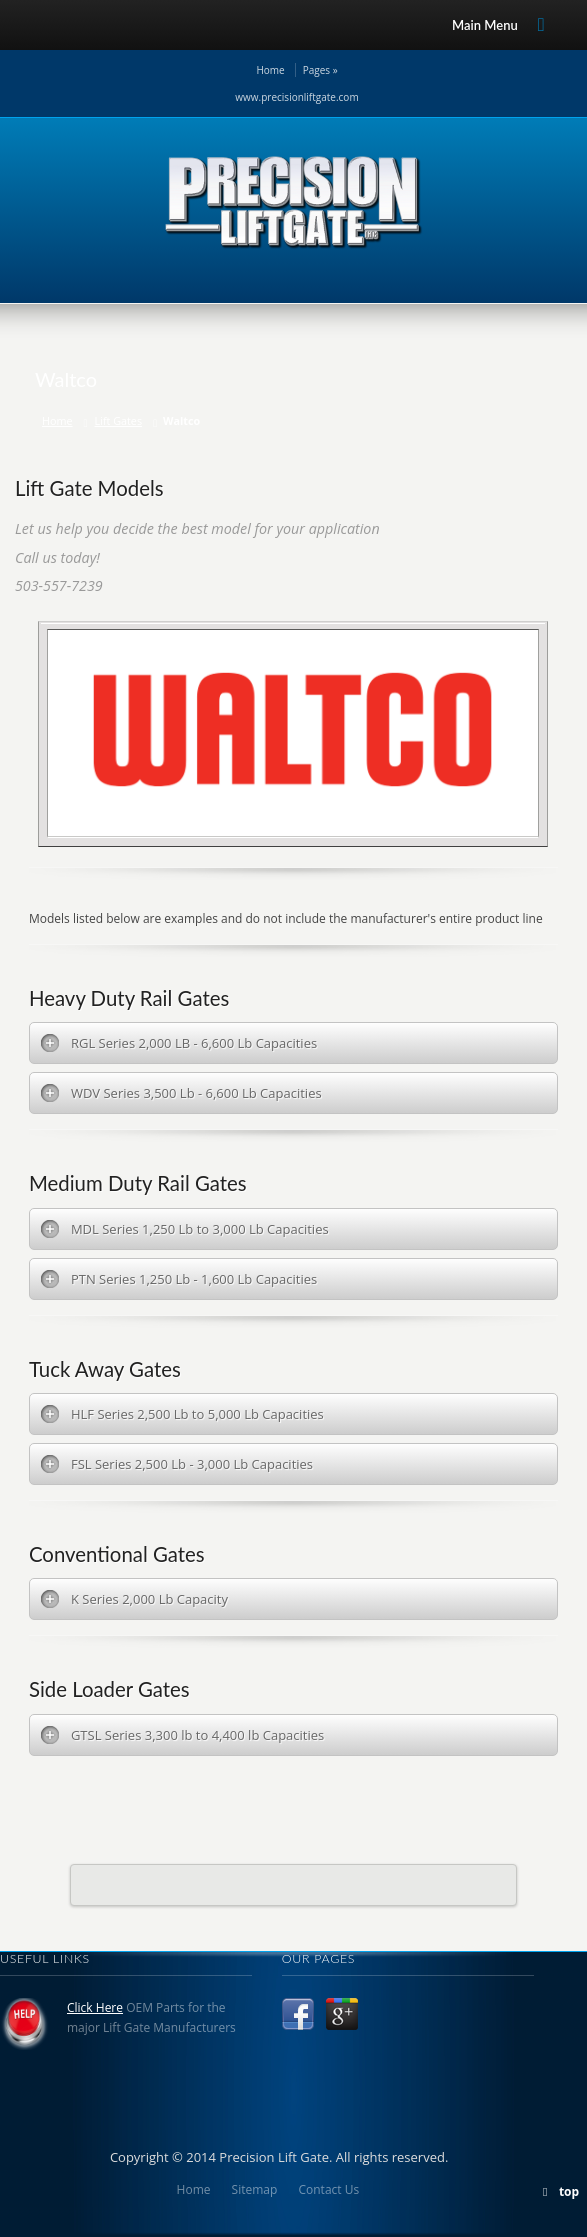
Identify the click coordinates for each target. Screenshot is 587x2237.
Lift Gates (119, 420)
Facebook (298, 2014)
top (569, 2191)
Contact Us (328, 2189)
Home (270, 70)
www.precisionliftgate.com (296, 97)
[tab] (293, 1043)
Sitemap (255, 2189)
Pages (320, 70)
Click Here (95, 2007)
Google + (342, 2014)
